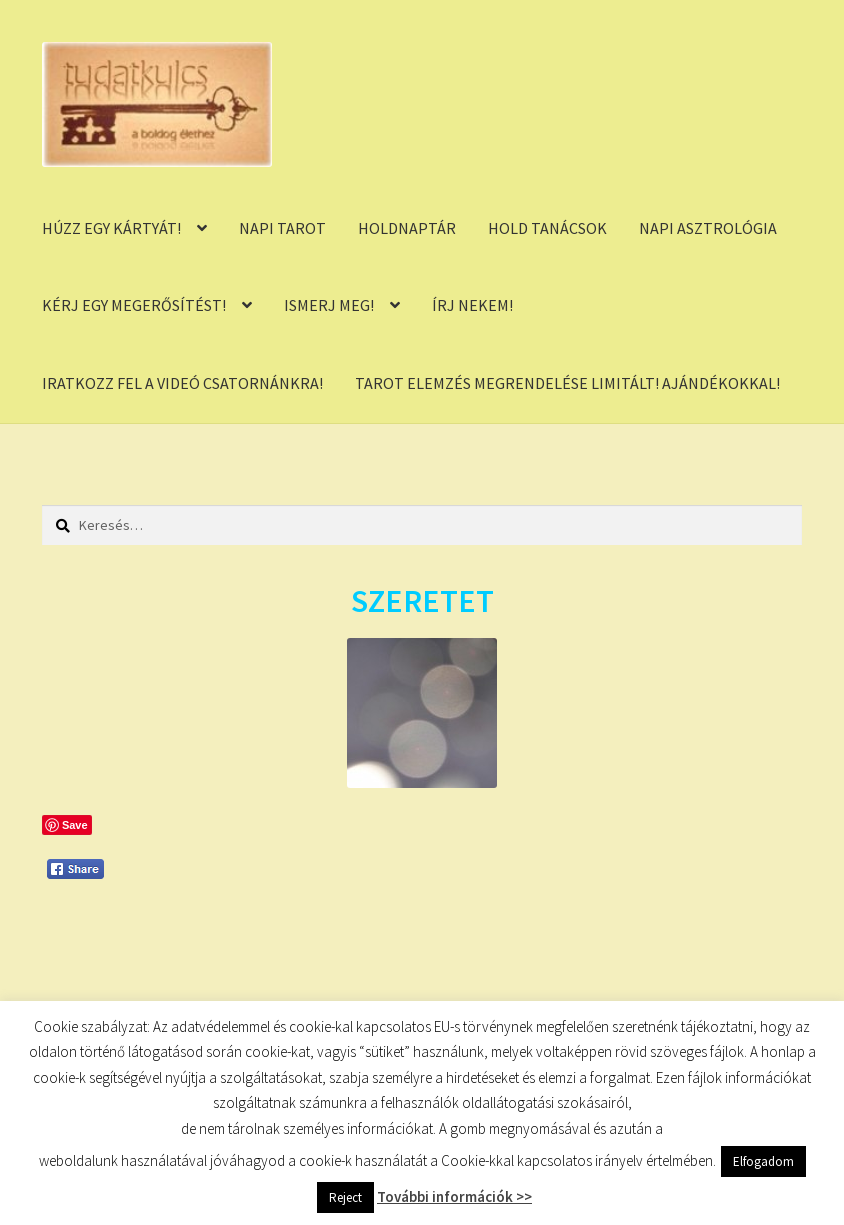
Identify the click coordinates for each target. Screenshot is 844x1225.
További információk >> (454, 1196)
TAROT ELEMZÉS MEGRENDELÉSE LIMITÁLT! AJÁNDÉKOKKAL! (567, 383)
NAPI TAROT (282, 228)
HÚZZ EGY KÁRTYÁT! (111, 228)
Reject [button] (345, 1197)
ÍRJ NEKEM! (472, 305)
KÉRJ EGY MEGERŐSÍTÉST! (134, 305)
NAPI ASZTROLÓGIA (708, 228)
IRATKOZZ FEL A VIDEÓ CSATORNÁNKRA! (182, 383)
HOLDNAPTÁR (407, 228)
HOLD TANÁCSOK (547, 228)
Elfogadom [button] (763, 1161)
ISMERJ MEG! (329, 305)
